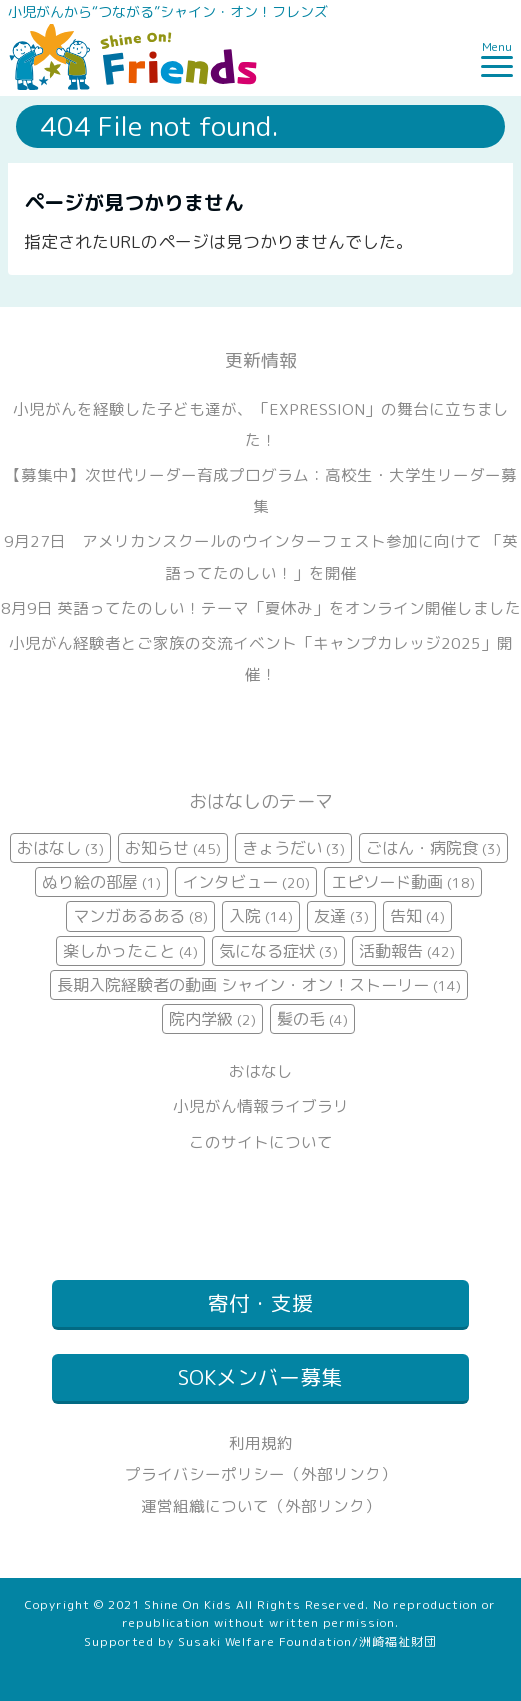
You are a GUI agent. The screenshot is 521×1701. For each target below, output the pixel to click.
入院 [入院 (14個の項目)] (261, 916)
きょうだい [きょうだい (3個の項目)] (293, 848)
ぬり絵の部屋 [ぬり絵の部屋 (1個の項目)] (101, 882)
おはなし (261, 1071)
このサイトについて (261, 1142)
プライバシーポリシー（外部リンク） (261, 1474)
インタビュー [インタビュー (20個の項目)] (246, 882)
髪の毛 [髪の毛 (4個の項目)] (312, 1019)
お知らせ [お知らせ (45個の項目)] (173, 848)
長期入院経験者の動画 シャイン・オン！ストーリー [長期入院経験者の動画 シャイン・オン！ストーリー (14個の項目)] (259, 985)
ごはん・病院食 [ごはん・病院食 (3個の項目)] (433, 848)
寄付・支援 (260, 1303)
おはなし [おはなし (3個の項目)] (60, 848)
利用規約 (261, 1443)
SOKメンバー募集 (260, 1377)
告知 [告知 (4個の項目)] (417, 916)
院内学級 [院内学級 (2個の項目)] (212, 1019)
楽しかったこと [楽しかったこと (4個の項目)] (130, 951)
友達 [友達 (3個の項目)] (341, 916)
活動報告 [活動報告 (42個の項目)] (407, 951)
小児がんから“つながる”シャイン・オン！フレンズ (168, 11)
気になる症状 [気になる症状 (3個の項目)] (278, 951)
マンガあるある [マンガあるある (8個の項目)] (140, 916)
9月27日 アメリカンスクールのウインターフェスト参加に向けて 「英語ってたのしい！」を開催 (261, 556)
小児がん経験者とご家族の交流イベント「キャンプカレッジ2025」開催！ (261, 658)
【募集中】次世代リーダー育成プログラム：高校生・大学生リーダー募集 (261, 490)
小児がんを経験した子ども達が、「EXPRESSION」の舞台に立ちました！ (261, 424)
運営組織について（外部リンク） (261, 1506)
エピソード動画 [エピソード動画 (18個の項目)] (403, 882)
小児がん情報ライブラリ (261, 1106)
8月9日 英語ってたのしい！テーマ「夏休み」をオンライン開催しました (261, 608)
